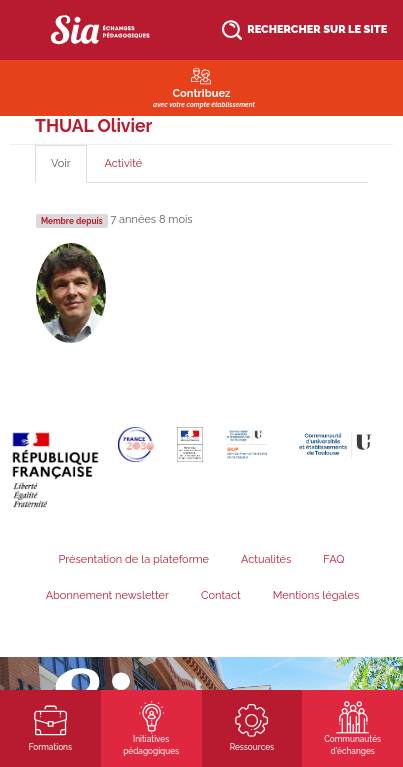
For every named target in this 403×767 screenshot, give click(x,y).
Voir (69, 169)
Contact (221, 595)
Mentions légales (316, 595)
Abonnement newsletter (107, 595)
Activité (124, 163)
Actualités (266, 559)
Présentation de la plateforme (133, 559)
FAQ (333, 559)
